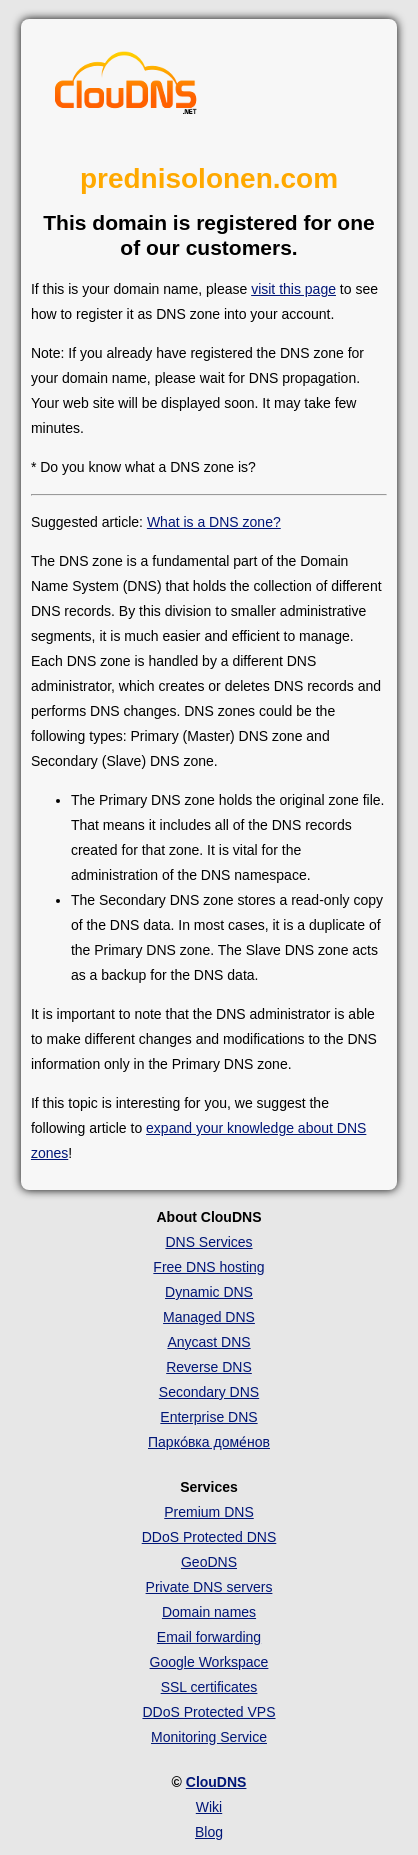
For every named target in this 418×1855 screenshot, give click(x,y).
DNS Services (208, 1242)
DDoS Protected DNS (209, 1537)
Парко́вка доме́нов (209, 1442)
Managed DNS (209, 1317)
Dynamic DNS (209, 1292)
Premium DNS (208, 1512)
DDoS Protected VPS (208, 1712)
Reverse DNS (209, 1367)
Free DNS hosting (208, 1267)
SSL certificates (209, 1687)
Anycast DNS (208, 1342)
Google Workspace (209, 1662)
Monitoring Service (209, 1737)
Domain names (209, 1612)
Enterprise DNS (208, 1417)
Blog (209, 1832)
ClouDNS (216, 1782)
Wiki (209, 1807)
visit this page (293, 289)
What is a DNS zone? (214, 522)
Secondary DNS (209, 1392)
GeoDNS (209, 1562)
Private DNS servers (209, 1587)
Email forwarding (209, 1637)
